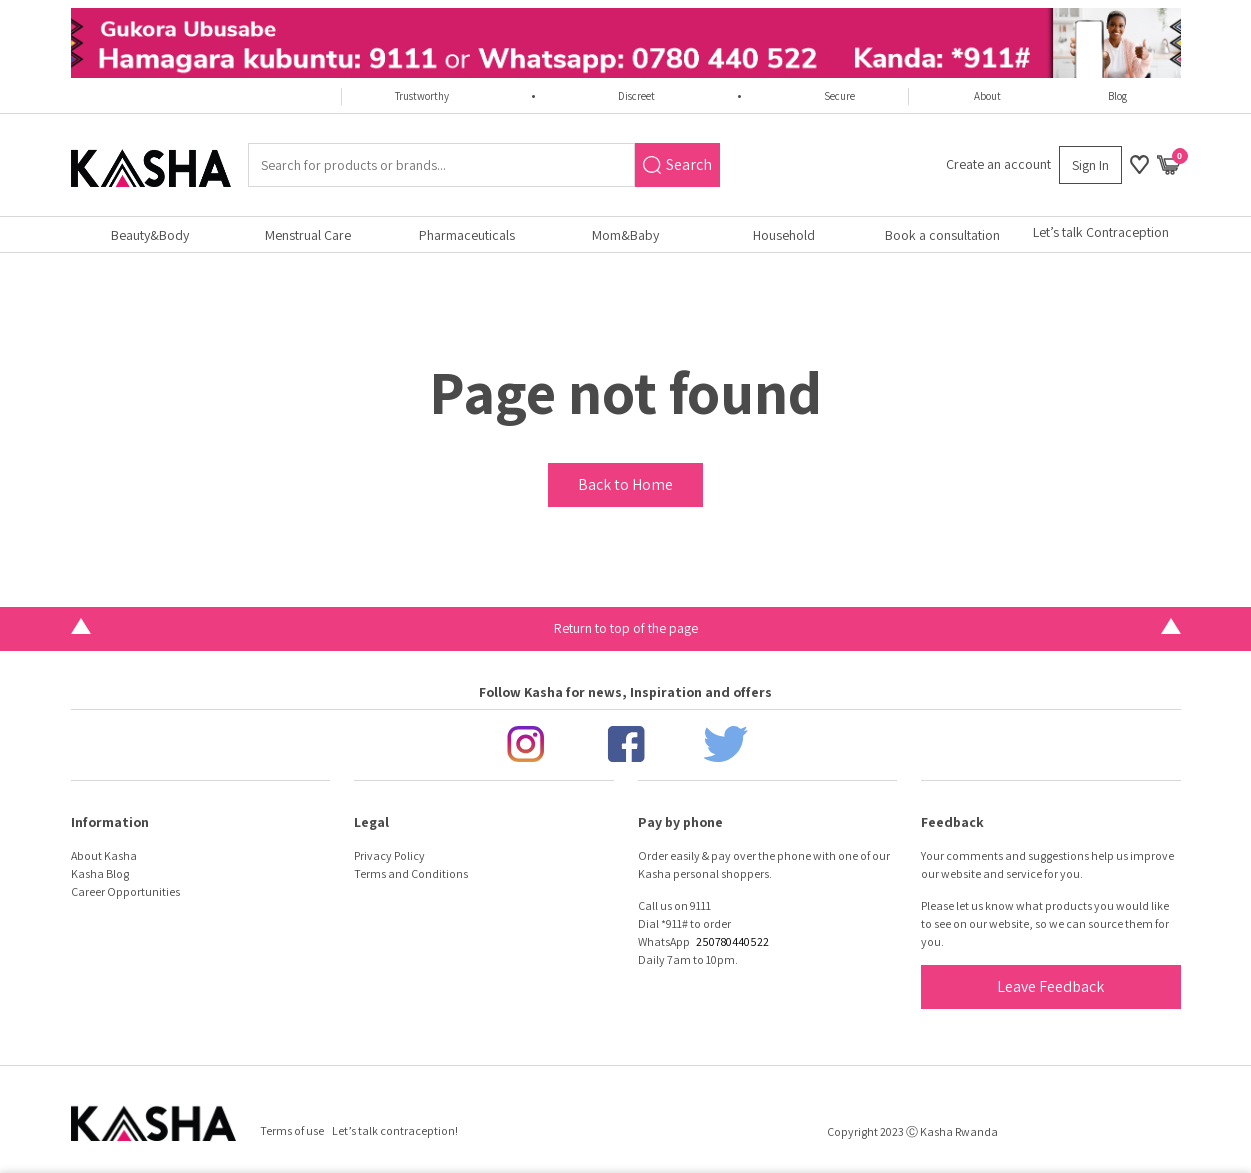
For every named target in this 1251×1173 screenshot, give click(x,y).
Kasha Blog (100, 873)
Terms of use (292, 1130)
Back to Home (625, 484)
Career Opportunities (125, 891)
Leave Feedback (1050, 986)
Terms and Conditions (411, 873)
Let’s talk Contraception (1101, 232)
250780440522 (732, 941)
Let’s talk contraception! (395, 1130)
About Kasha (104, 855)
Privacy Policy (389, 855)
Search (677, 164)
